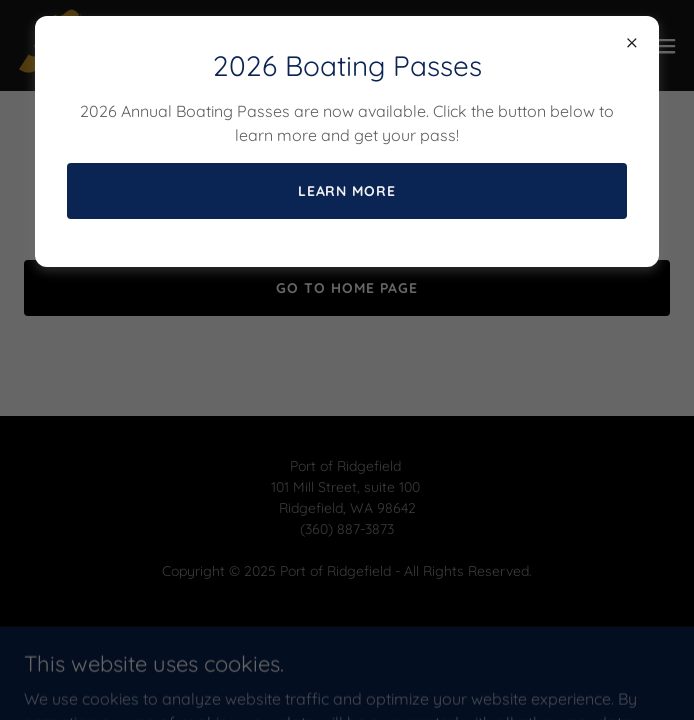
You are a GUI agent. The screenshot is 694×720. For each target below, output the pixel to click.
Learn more (347, 191)
